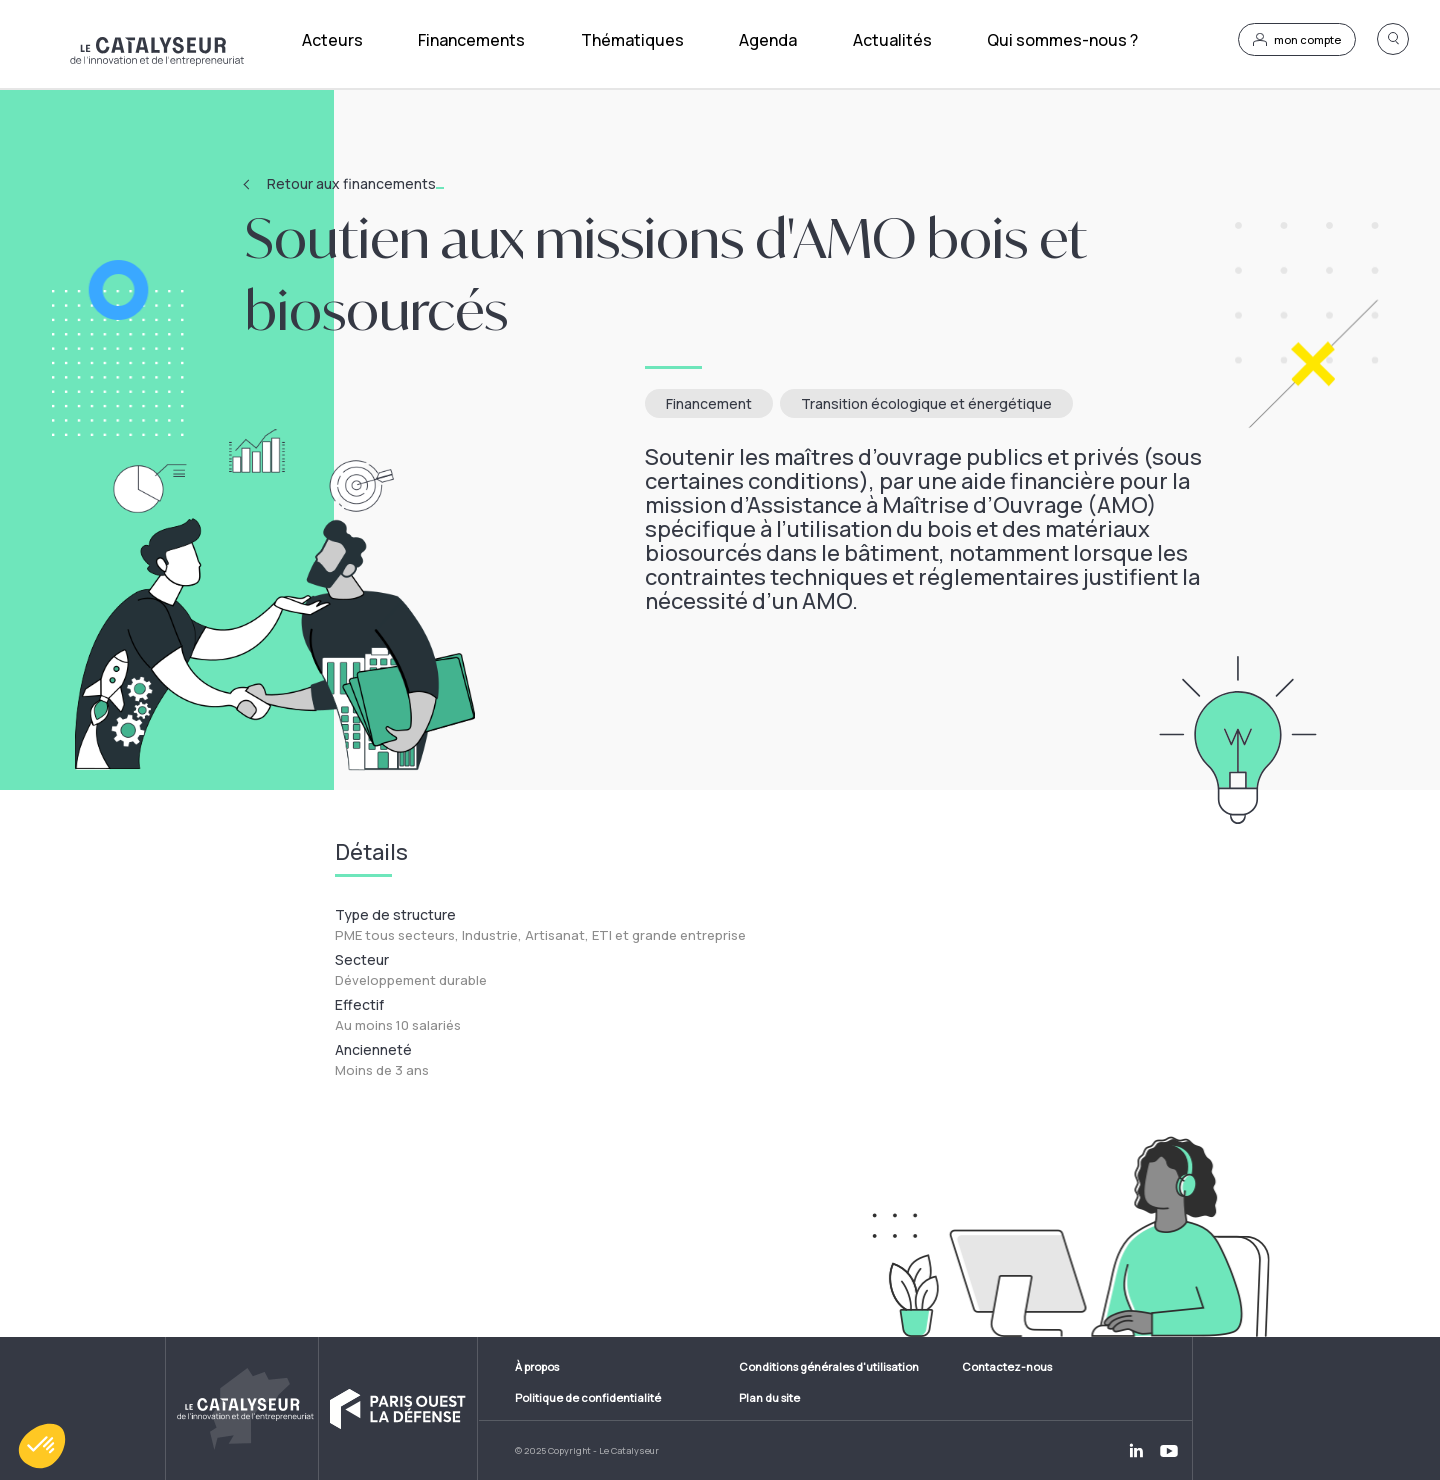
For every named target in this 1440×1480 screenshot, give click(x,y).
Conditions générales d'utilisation (829, 1366)
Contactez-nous (1007, 1366)
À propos (537, 1366)
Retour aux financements (355, 184)
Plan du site (769, 1397)
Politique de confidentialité (588, 1397)
